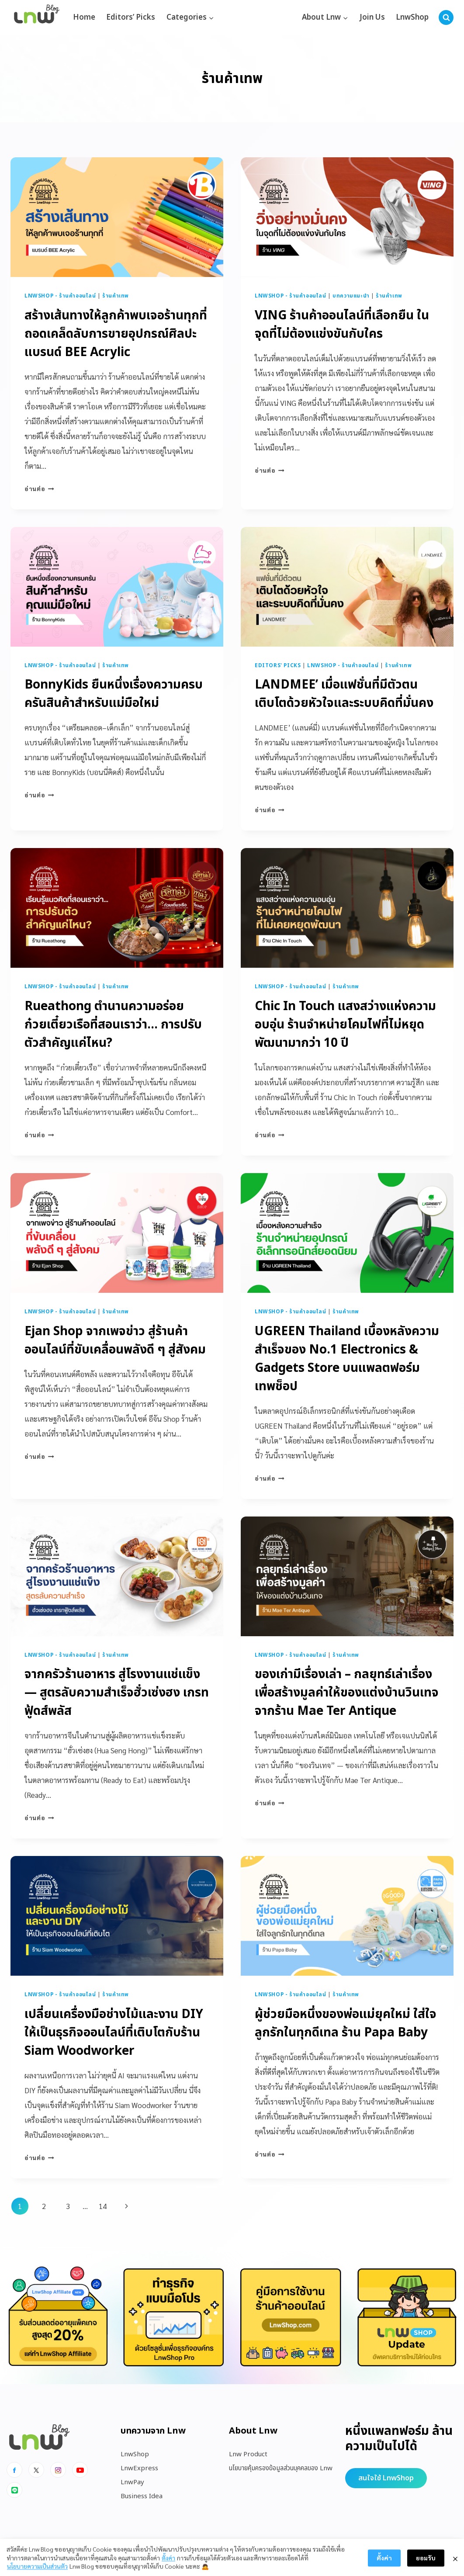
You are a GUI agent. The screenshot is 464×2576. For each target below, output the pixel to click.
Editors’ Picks (130, 17)
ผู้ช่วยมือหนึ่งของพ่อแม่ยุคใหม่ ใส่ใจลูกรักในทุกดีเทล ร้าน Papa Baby (345, 2023)
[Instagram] (58, 2470)
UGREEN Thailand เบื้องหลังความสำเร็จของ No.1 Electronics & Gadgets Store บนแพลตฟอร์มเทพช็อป (347, 1359)
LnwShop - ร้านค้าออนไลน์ (60, 296)
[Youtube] (80, 2470)
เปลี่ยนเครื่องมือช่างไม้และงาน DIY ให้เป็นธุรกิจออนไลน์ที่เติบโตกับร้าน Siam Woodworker (113, 2032)
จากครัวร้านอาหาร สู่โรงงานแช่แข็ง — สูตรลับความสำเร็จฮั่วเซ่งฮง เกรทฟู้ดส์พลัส (116, 1693)
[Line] (14, 2490)
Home (84, 17)
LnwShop (412, 17)
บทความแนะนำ (350, 296)
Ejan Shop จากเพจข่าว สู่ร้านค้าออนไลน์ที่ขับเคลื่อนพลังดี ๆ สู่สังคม (115, 1340)
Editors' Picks (278, 665)
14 (103, 2206)
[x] (36, 2470)
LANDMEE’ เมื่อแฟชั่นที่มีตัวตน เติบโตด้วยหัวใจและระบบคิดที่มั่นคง (344, 694)
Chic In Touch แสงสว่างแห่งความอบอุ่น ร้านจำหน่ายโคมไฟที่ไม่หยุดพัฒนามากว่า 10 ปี (345, 1025)
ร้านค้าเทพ (115, 296)
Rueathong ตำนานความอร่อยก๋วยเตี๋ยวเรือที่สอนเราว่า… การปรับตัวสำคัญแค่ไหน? (113, 1025)
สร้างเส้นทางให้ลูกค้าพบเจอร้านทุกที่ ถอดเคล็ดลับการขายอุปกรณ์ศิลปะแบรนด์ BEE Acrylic (115, 334)
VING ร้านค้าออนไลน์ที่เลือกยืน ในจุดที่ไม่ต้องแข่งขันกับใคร (342, 324)
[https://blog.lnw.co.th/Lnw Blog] (36, 17)
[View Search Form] (446, 17)
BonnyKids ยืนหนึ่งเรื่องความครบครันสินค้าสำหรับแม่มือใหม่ (113, 694)
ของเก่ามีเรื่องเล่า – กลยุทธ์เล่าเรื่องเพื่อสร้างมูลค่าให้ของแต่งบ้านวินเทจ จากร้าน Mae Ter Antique (347, 1693)
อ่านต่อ (39, 488)
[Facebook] (14, 2470)
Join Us (372, 17)
